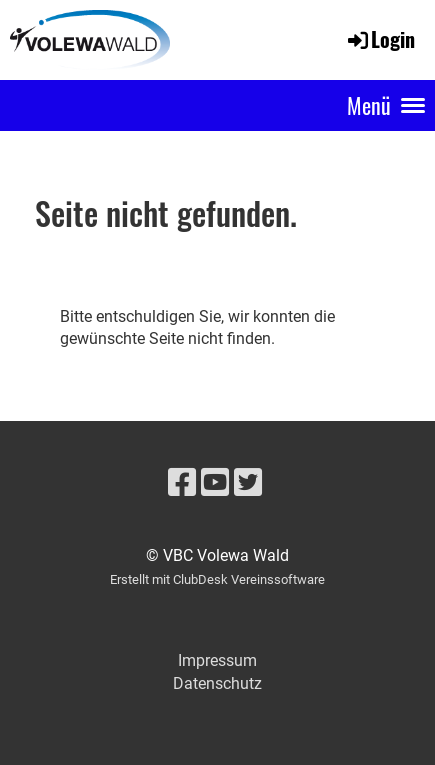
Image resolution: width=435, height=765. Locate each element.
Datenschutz (217, 683)
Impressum (217, 660)
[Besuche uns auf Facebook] (182, 483)
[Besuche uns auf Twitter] (248, 483)
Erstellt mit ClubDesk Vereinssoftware (217, 579)
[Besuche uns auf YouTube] (215, 483)
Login (380, 39)
